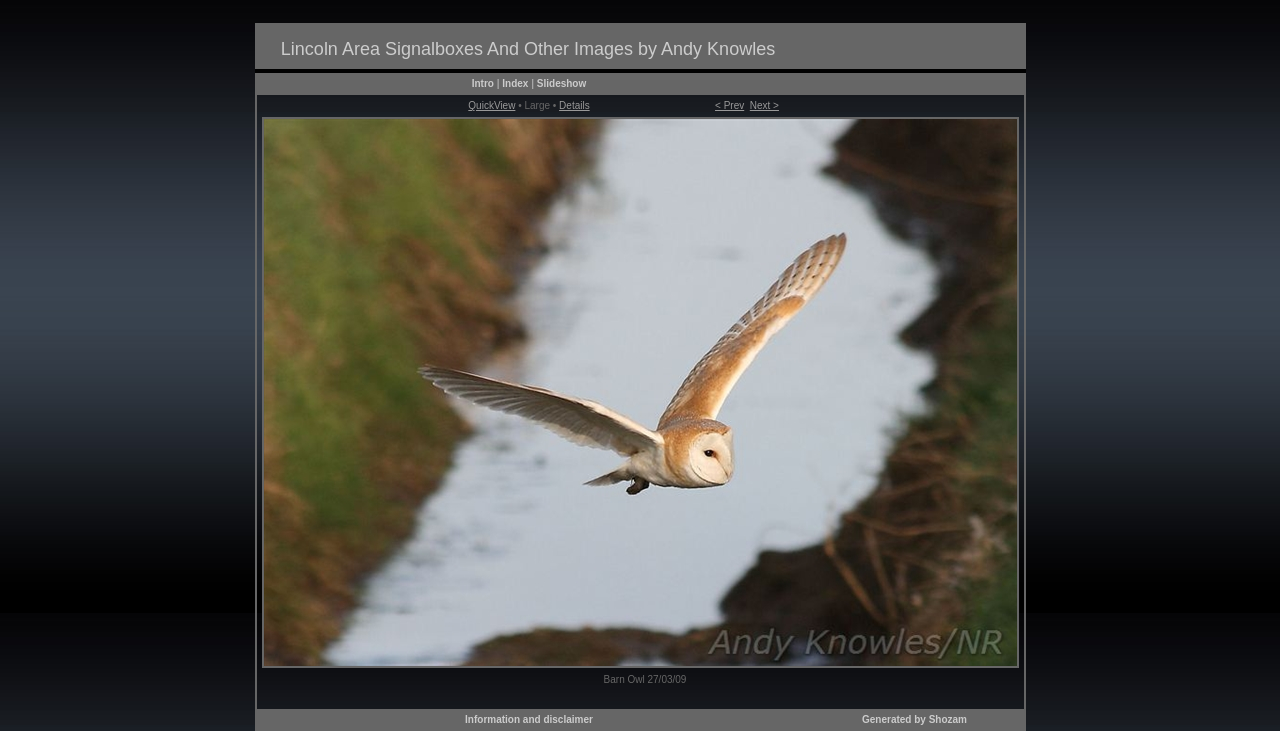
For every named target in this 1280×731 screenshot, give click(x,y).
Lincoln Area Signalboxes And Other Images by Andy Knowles (528, 49)
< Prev (729, 105)
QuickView (491, 105)
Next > (764, 105)
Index (515, 83)
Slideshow (561, 83)
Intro (483, 83)
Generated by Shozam (914, 719)
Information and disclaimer (529, 719)
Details (574, 105)
